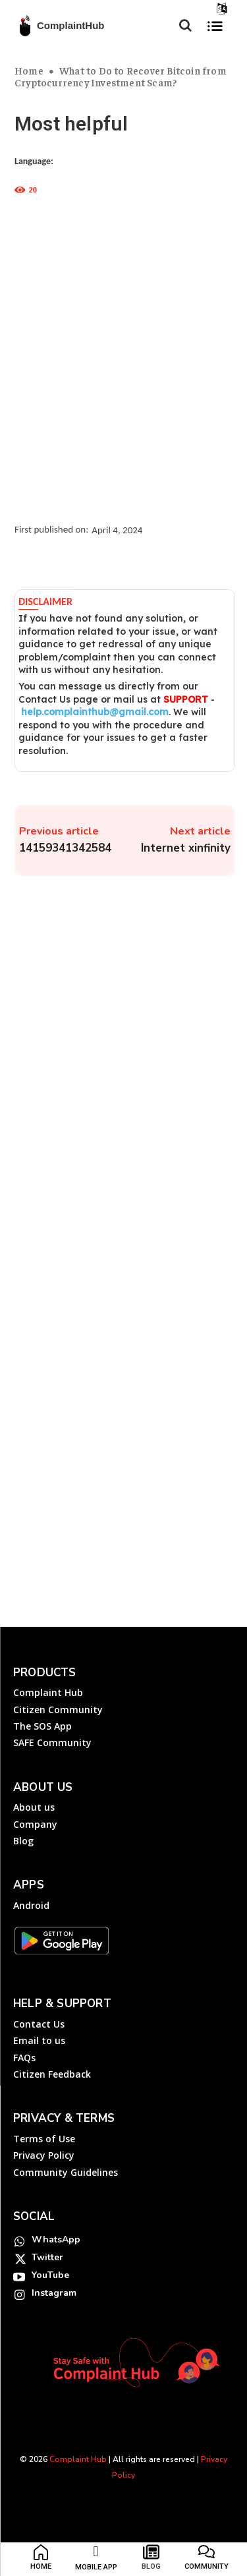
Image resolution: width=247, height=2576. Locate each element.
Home (28, 70)
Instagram (54, 2293)
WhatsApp (56, 2239)
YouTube (50, 2275)
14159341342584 (65, 848)
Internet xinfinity (186, 848)
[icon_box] (41, 2560)
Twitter (47, 2257)
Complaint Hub (78, 2459)
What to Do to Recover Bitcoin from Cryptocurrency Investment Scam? (120, 76)
